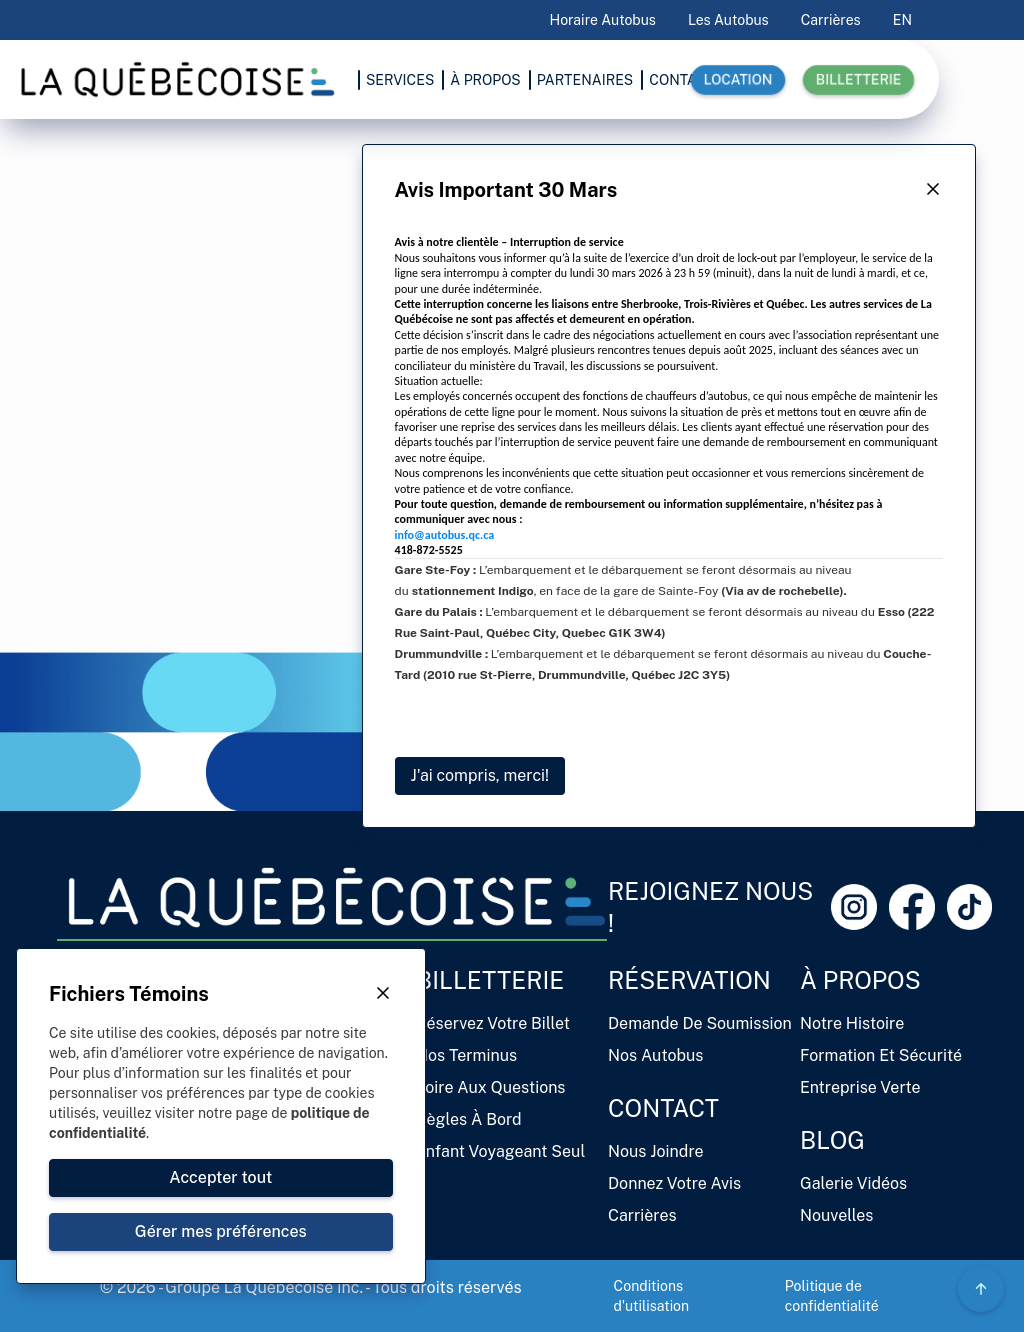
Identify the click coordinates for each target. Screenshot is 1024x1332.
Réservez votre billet (493, 1023)
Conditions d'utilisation (652, 1296)
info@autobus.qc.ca (444, 535)
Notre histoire (852, 1023)
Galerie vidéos (853, 1183)
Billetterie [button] (858, 80)
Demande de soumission (700, 1023)
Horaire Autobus (603, 20)
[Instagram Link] (854, 907)
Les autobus (728, 20)
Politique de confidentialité (832, 1296)
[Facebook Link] (912, 907)
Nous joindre (656, 1151)
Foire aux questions (490, 1087)
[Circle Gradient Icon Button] (981, 1289)
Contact (663, 1108)
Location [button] (738, 80)
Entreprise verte (860, 1087)
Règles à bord (469, 1119)
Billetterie (490, 980)
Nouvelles (836, 1215)
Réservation (689, 980)
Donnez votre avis (674, 1183)
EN (902, 20)
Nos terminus (466, 1055)
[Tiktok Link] (970, 907)
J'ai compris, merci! (480, 775)
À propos (860, 980)
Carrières (831, 20)
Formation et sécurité (881, 1055)
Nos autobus (655, 1055)
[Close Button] (933, 190)
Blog (832, 1140)
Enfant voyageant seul (500, 1151)
